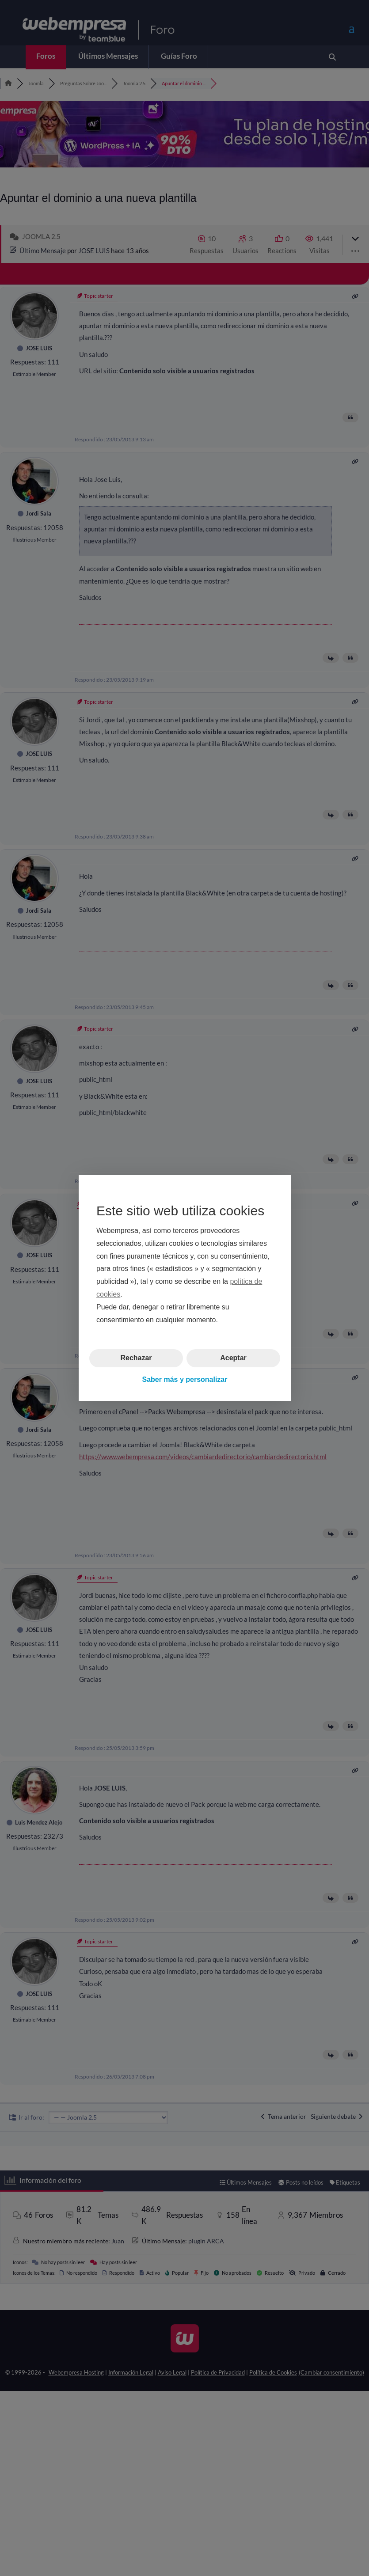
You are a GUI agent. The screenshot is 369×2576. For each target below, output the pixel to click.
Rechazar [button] (136, 1358)
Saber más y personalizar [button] (184, 1379)
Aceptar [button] (233, 1358)
